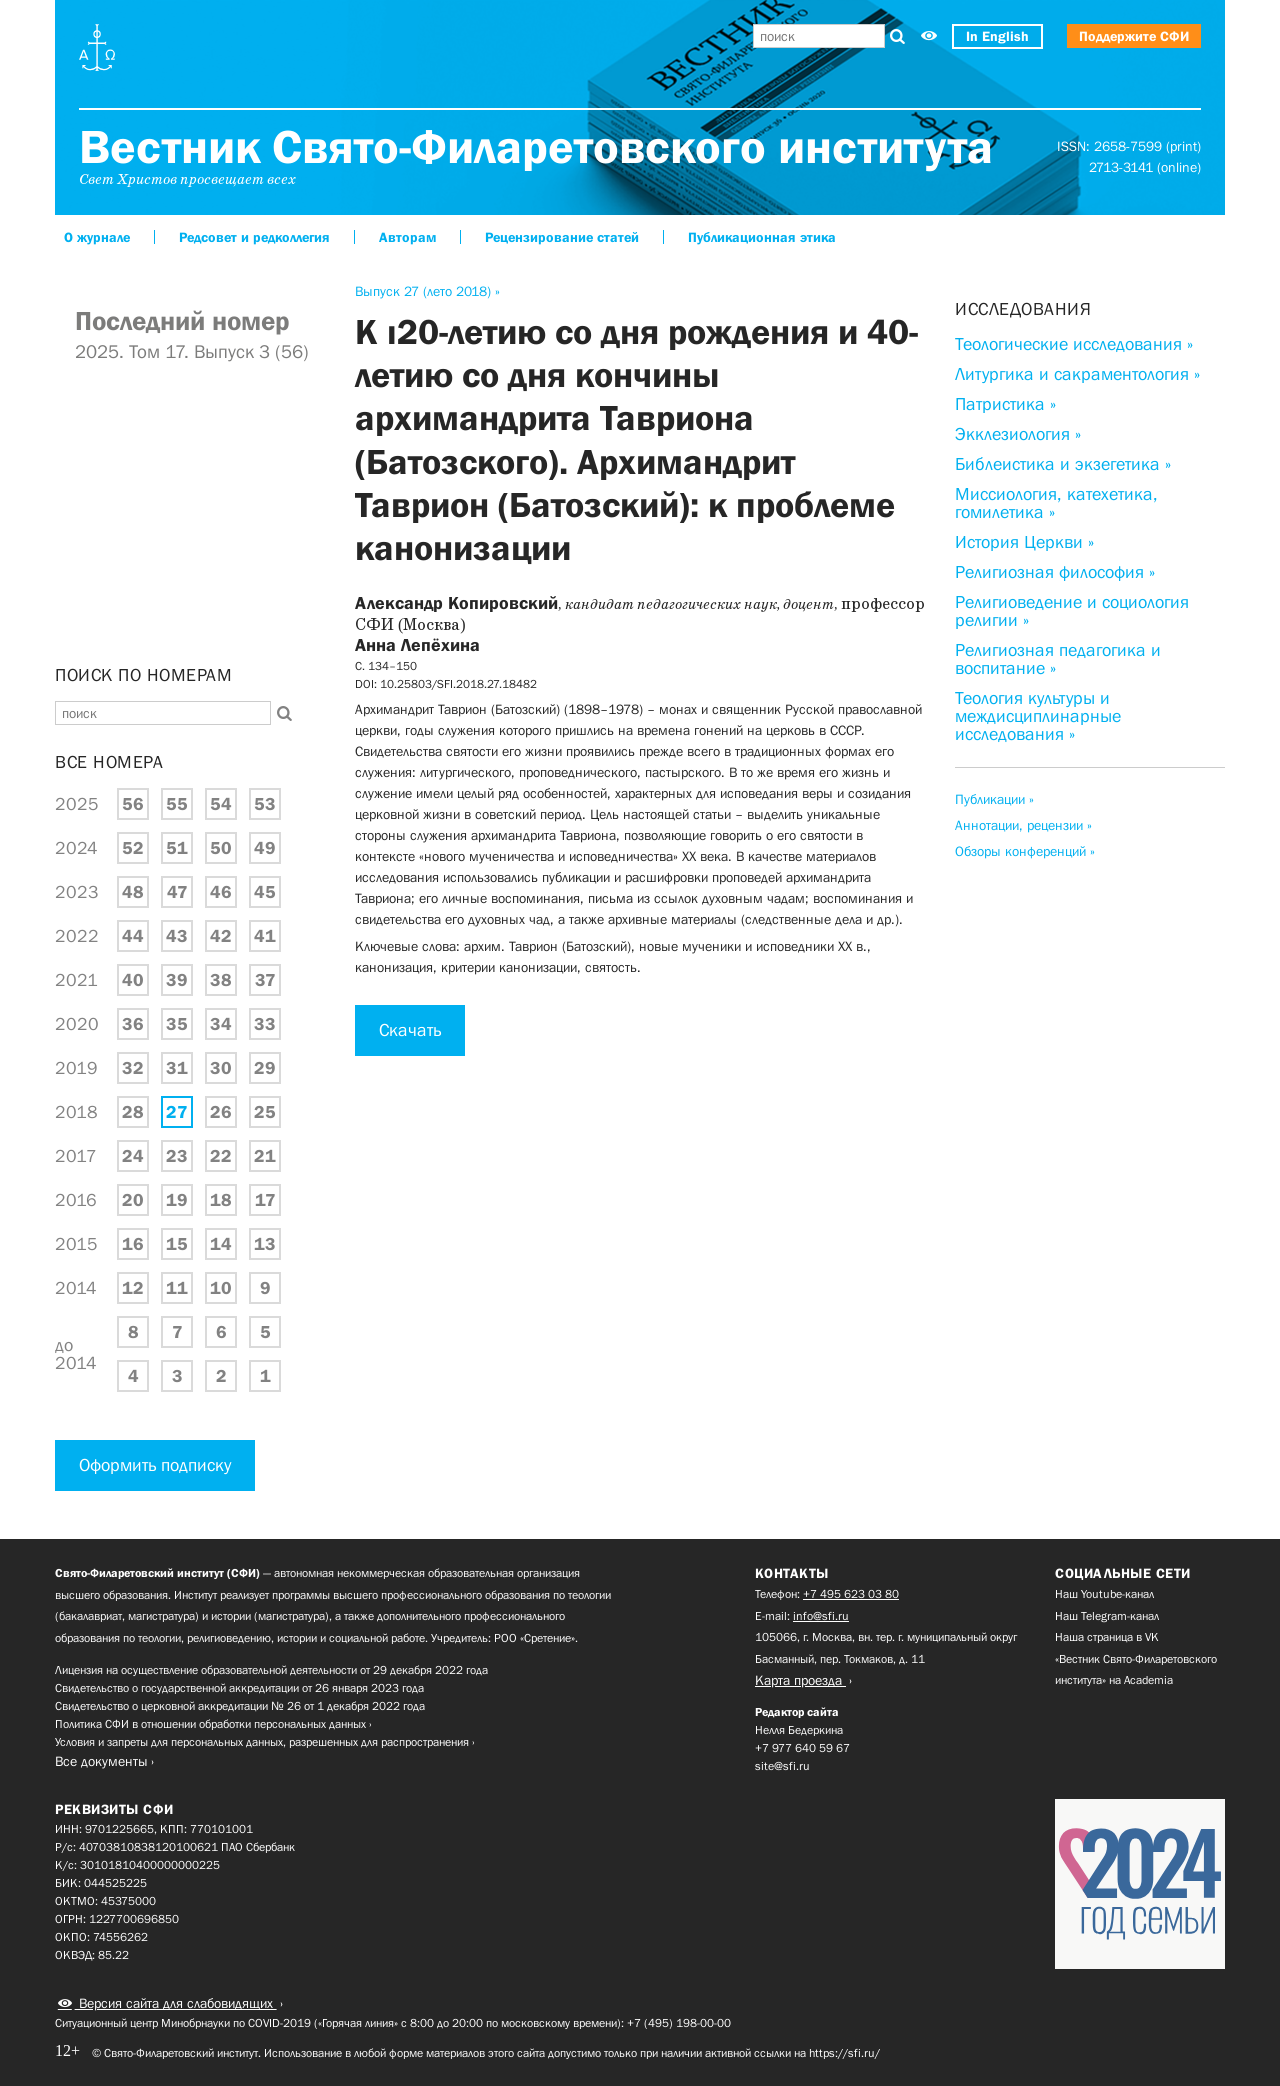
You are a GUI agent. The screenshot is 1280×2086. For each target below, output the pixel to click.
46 (221, 892)
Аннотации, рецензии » (1023, 825)
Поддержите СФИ (1134, 36)
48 (133, 892)
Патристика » (1005, 404)
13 (265, 1244)
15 (177, 1244)
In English (997, 36)
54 (221, 804)
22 (221, 1156)
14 (221, 1244)
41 (265, 936)
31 (177, 1068)
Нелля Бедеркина (799, 1730)
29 (265, 1068)
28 (133, 1112)
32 (133, 1068)
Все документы (101, 1761)
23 (177, 1156)
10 (221, 1288)
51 (177, 848)
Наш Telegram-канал (1107, 1616)
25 (265, 1112)
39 (177, 980)
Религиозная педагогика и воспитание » (1058, 659)
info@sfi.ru (821, 1616)
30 (221, 1068)
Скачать (410, 1030)
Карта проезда (800, 1680)
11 (177, 1288)
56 (133, 804)
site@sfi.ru (782, 1766)
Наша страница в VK (1107, 1637)
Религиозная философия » (1055, 572)
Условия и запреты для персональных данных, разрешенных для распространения (262, 1742)
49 (265, 848)
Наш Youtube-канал (1104, 1594)
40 (133, 980)
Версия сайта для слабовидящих (176, 2003)
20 (133, 1200)
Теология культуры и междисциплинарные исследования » (1038, 716)
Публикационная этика (762, 237)
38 (221, 980)
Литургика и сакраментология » (1077, 374)
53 (265, 804)
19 (177, 1200)
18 (221, 1200)
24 (133, 1156)
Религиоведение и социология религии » (1072, 611)
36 (133, 1024)
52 (133, 848)
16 (133, 1244)
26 (221, 1112)
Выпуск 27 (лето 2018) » (427, 291)
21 (265, 1156)
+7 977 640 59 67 (802, 1748)
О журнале (97, 237)
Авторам (407, 237)
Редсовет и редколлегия (254, 237)
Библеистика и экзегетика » (1063, 464)
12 (133, 1288)
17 (265, 1200)
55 (177, 804)
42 (221, 936)
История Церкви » (1024, 542)
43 (177, 936)
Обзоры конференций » (1025, 851)
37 (265, 980)
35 (177, 1024)
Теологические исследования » (1074, 344)
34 (221, 1024)
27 (177, 1112)
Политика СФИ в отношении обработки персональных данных (210, 1724)
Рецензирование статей (562, 237)
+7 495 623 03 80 (851, 1594)
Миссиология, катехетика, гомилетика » (1056, 503)
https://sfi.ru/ (844, 2053)
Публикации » (994, 799)
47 (177, 892)
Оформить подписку (155, 1465)
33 (265, 1024)
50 (221, 848)
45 (265, 892)
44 (133, 936)
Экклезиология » (1018, 434)
